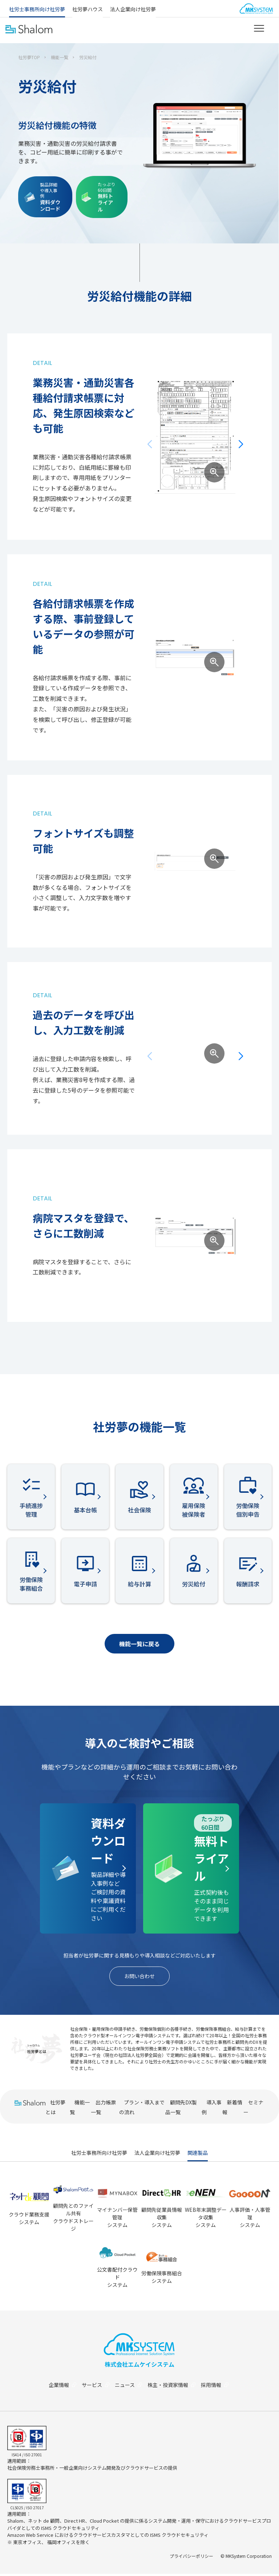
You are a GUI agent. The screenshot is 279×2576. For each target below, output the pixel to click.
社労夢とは (55, 2109)
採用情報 (219, 2387)
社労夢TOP (29, 57)
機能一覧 (59, 57)
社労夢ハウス (87, 9)
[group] (195, 436)
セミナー (253, 2109)
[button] (241, 444)
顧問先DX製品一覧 (181, 2109)
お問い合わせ (139, 1977)
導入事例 (212, 2109)
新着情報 (232, 2109)
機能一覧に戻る (139, 1643)
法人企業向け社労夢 (133, 9)
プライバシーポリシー (191, 2558)
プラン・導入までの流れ (142, 2109)
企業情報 (60, 2387)
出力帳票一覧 (103, 2109)
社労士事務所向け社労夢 (37, 9)
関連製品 (197, 2154)
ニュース (130, 2387)
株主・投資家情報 (174, 2387)
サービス (95, 2387)
